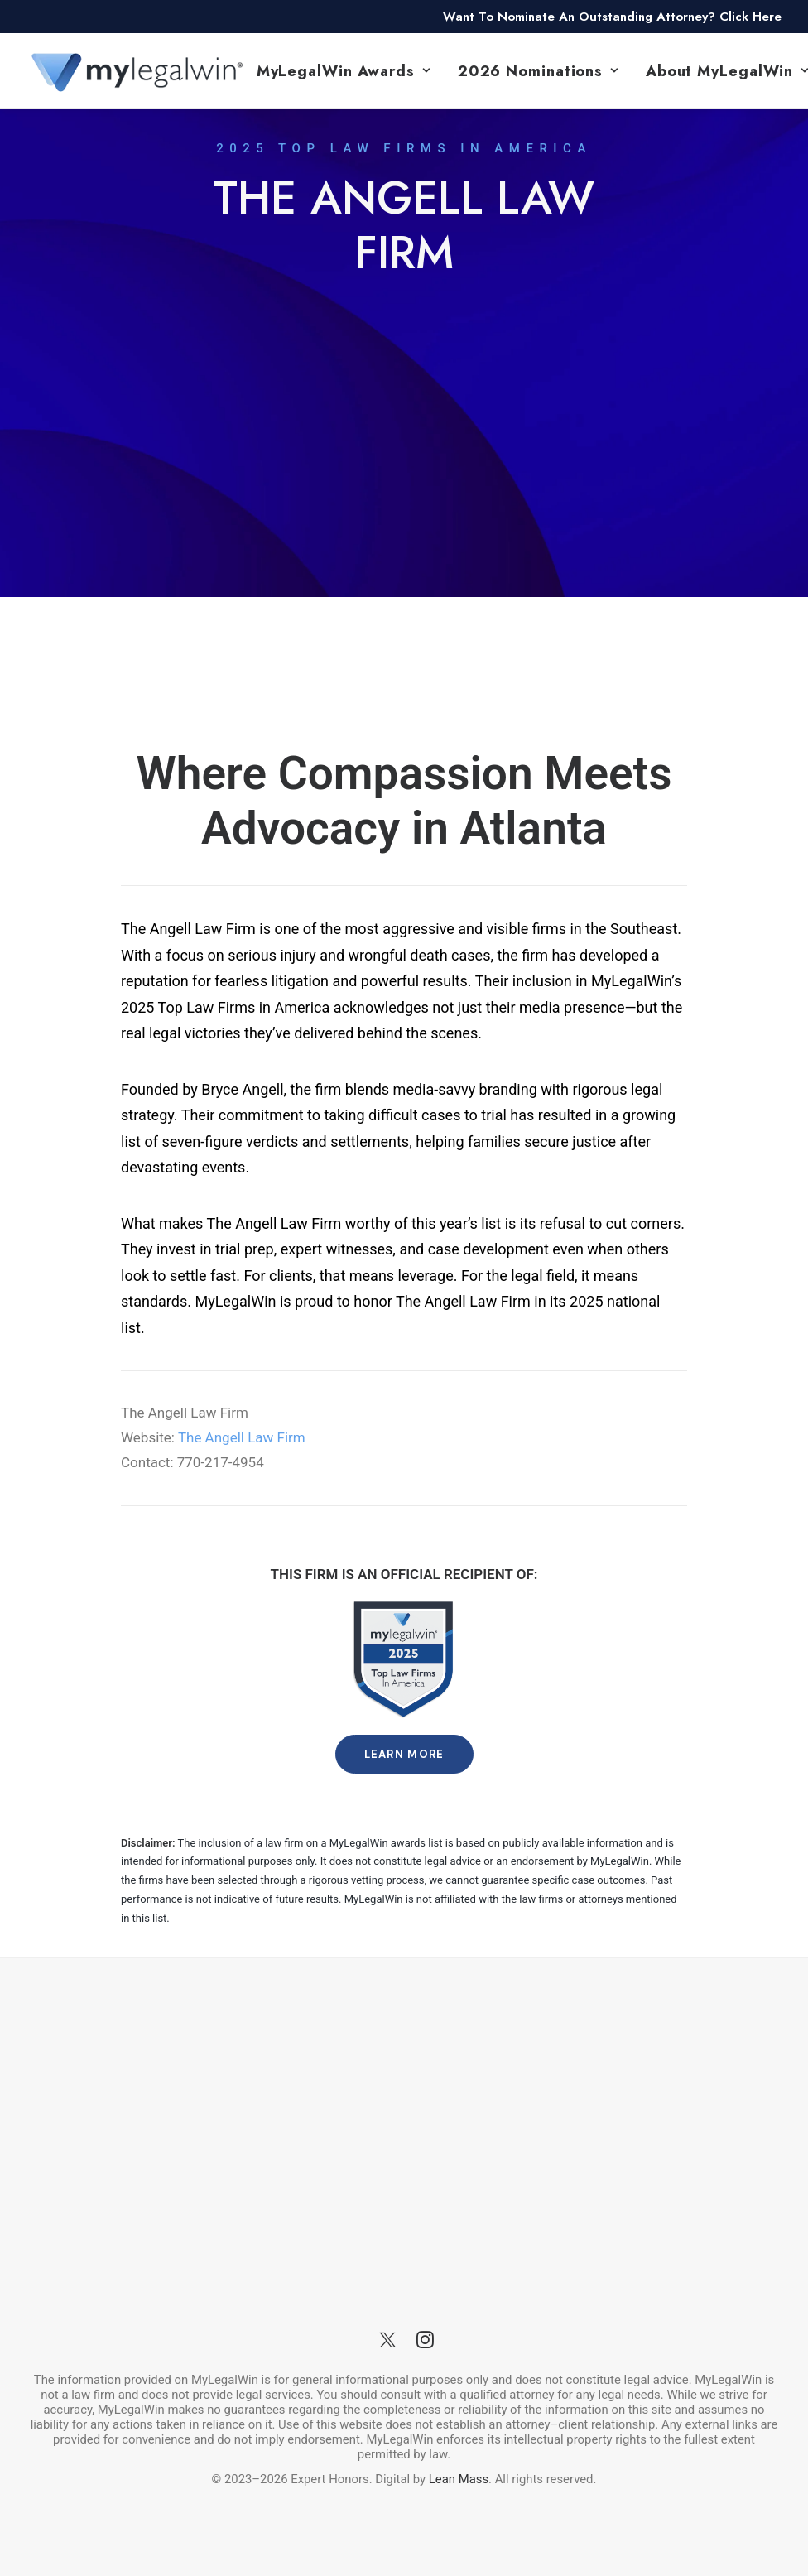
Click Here (750, 16)
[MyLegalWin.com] (135, 71)
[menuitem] (343, 70)
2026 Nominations (538, 71)
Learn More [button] (404, 1754)
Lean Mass (457, 2479)
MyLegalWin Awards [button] (343, 71)
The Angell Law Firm (241, 1437)
